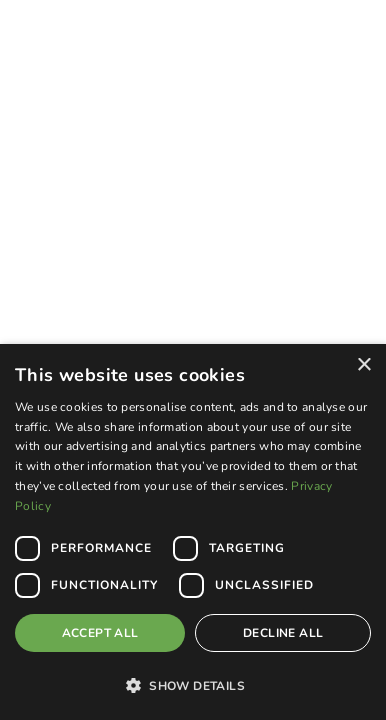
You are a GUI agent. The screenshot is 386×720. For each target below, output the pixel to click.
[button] (193, 685)
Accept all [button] (100, 633)
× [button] (363, 365)
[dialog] (193, 532)
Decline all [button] (283, 633)
